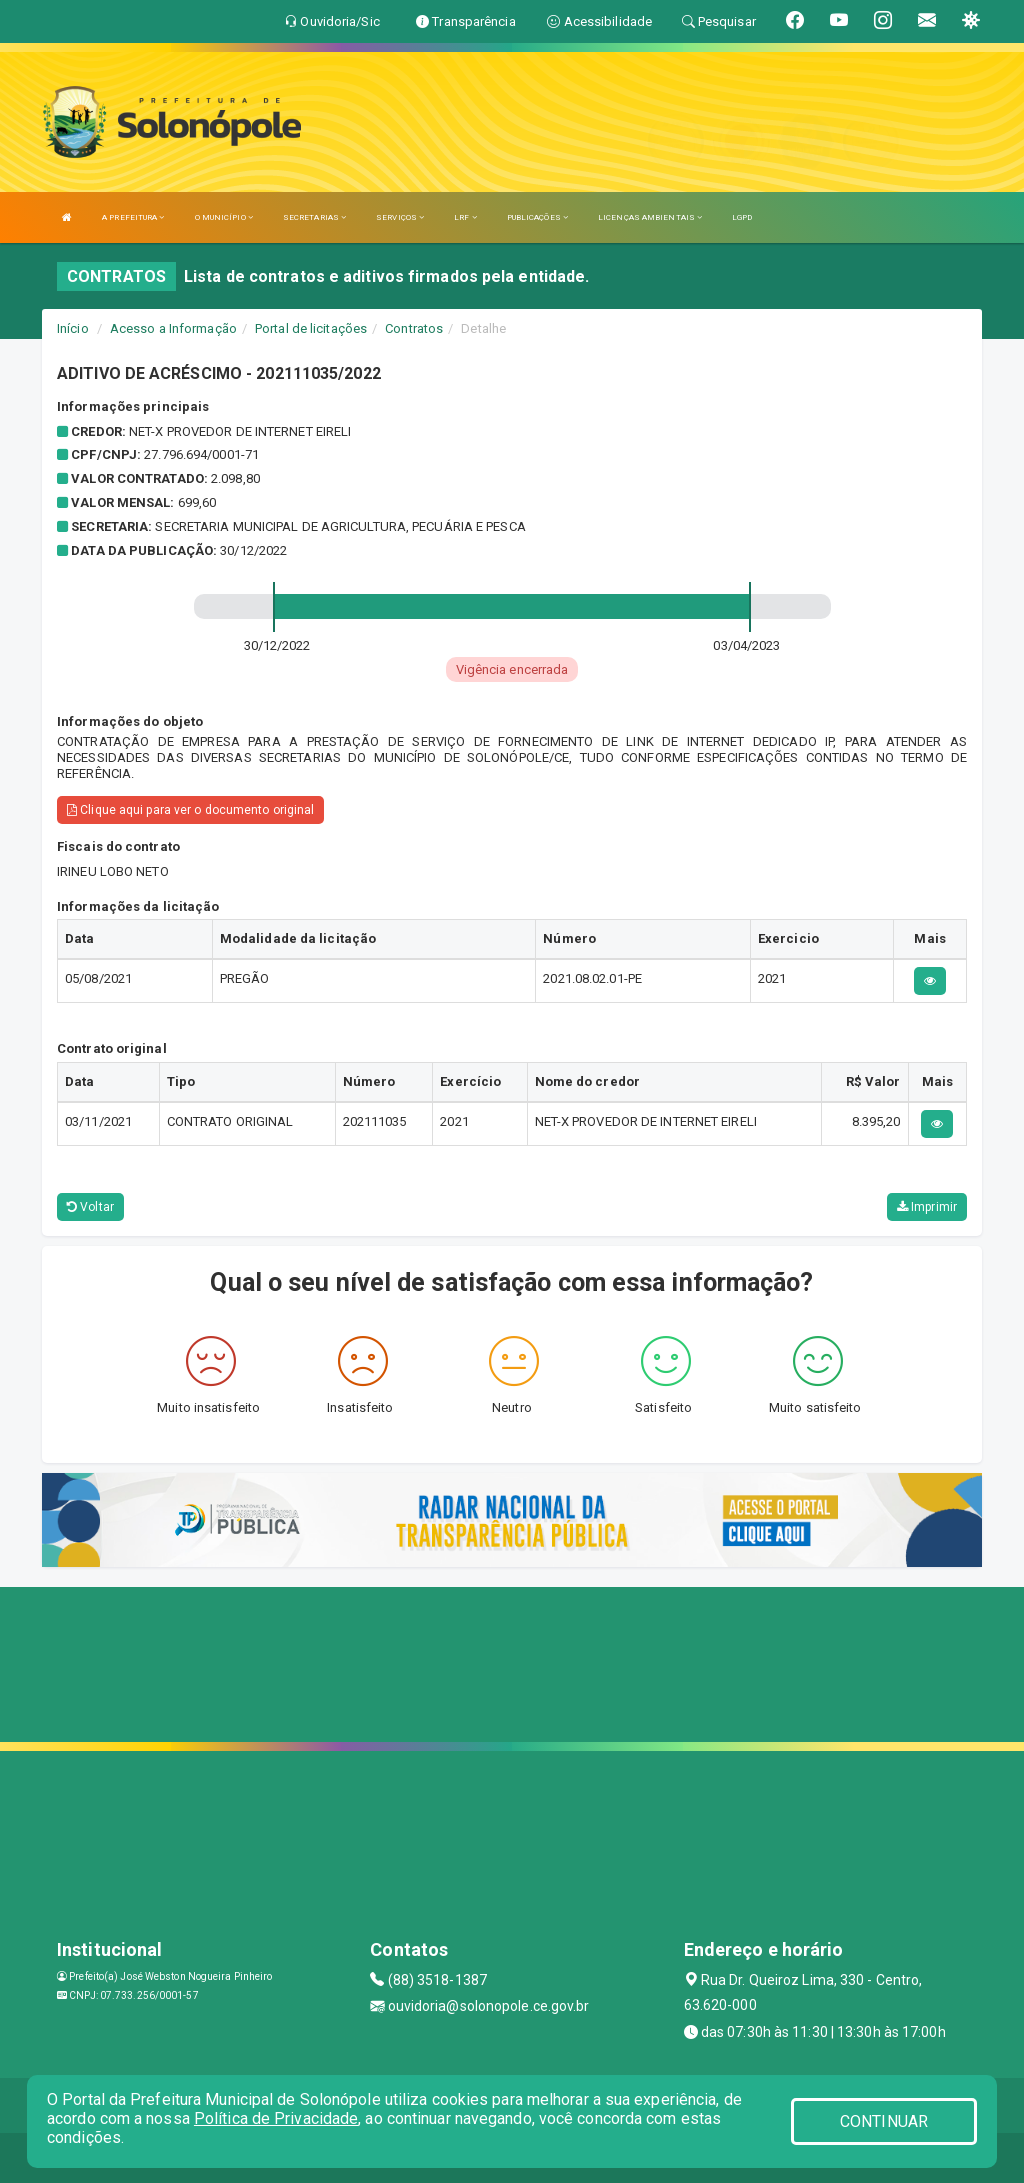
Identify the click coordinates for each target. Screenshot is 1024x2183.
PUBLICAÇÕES (537, 217)
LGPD (742, 217)
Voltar (90, 1207)
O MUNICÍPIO (224, 217)
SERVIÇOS (400, 217)
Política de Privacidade (276, 2118)
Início (73, 328)
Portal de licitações (311, 328)
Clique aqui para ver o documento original (190, 810)
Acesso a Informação (173, 328)
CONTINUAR (884, 2121)
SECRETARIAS (314, 217)
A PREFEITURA (133, 217)
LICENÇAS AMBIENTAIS (650, 217)
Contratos (414, 328)
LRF (465, 217)
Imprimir (927, 1207)
